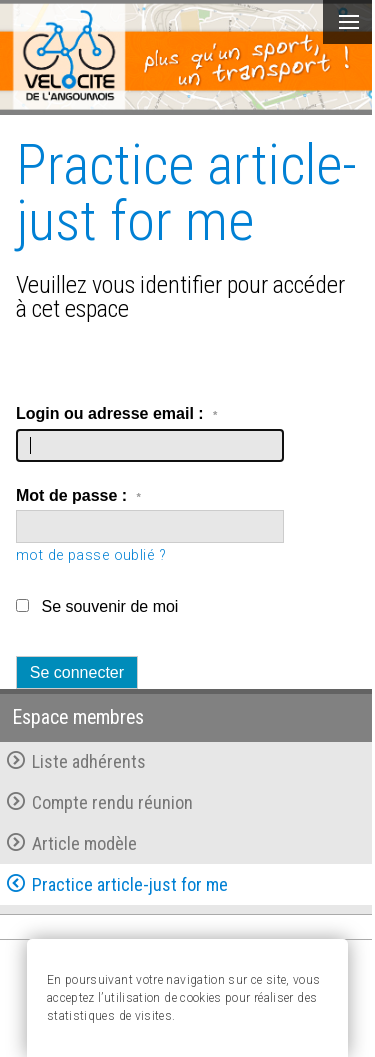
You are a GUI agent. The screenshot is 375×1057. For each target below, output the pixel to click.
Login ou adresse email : (116, 413)
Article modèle (72, 843)
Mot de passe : (78, 495)
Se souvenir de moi (109, 606)
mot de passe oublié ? (91, 555)
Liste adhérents (76, 761)
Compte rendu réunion (100, 802)
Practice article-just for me (117, 884)
